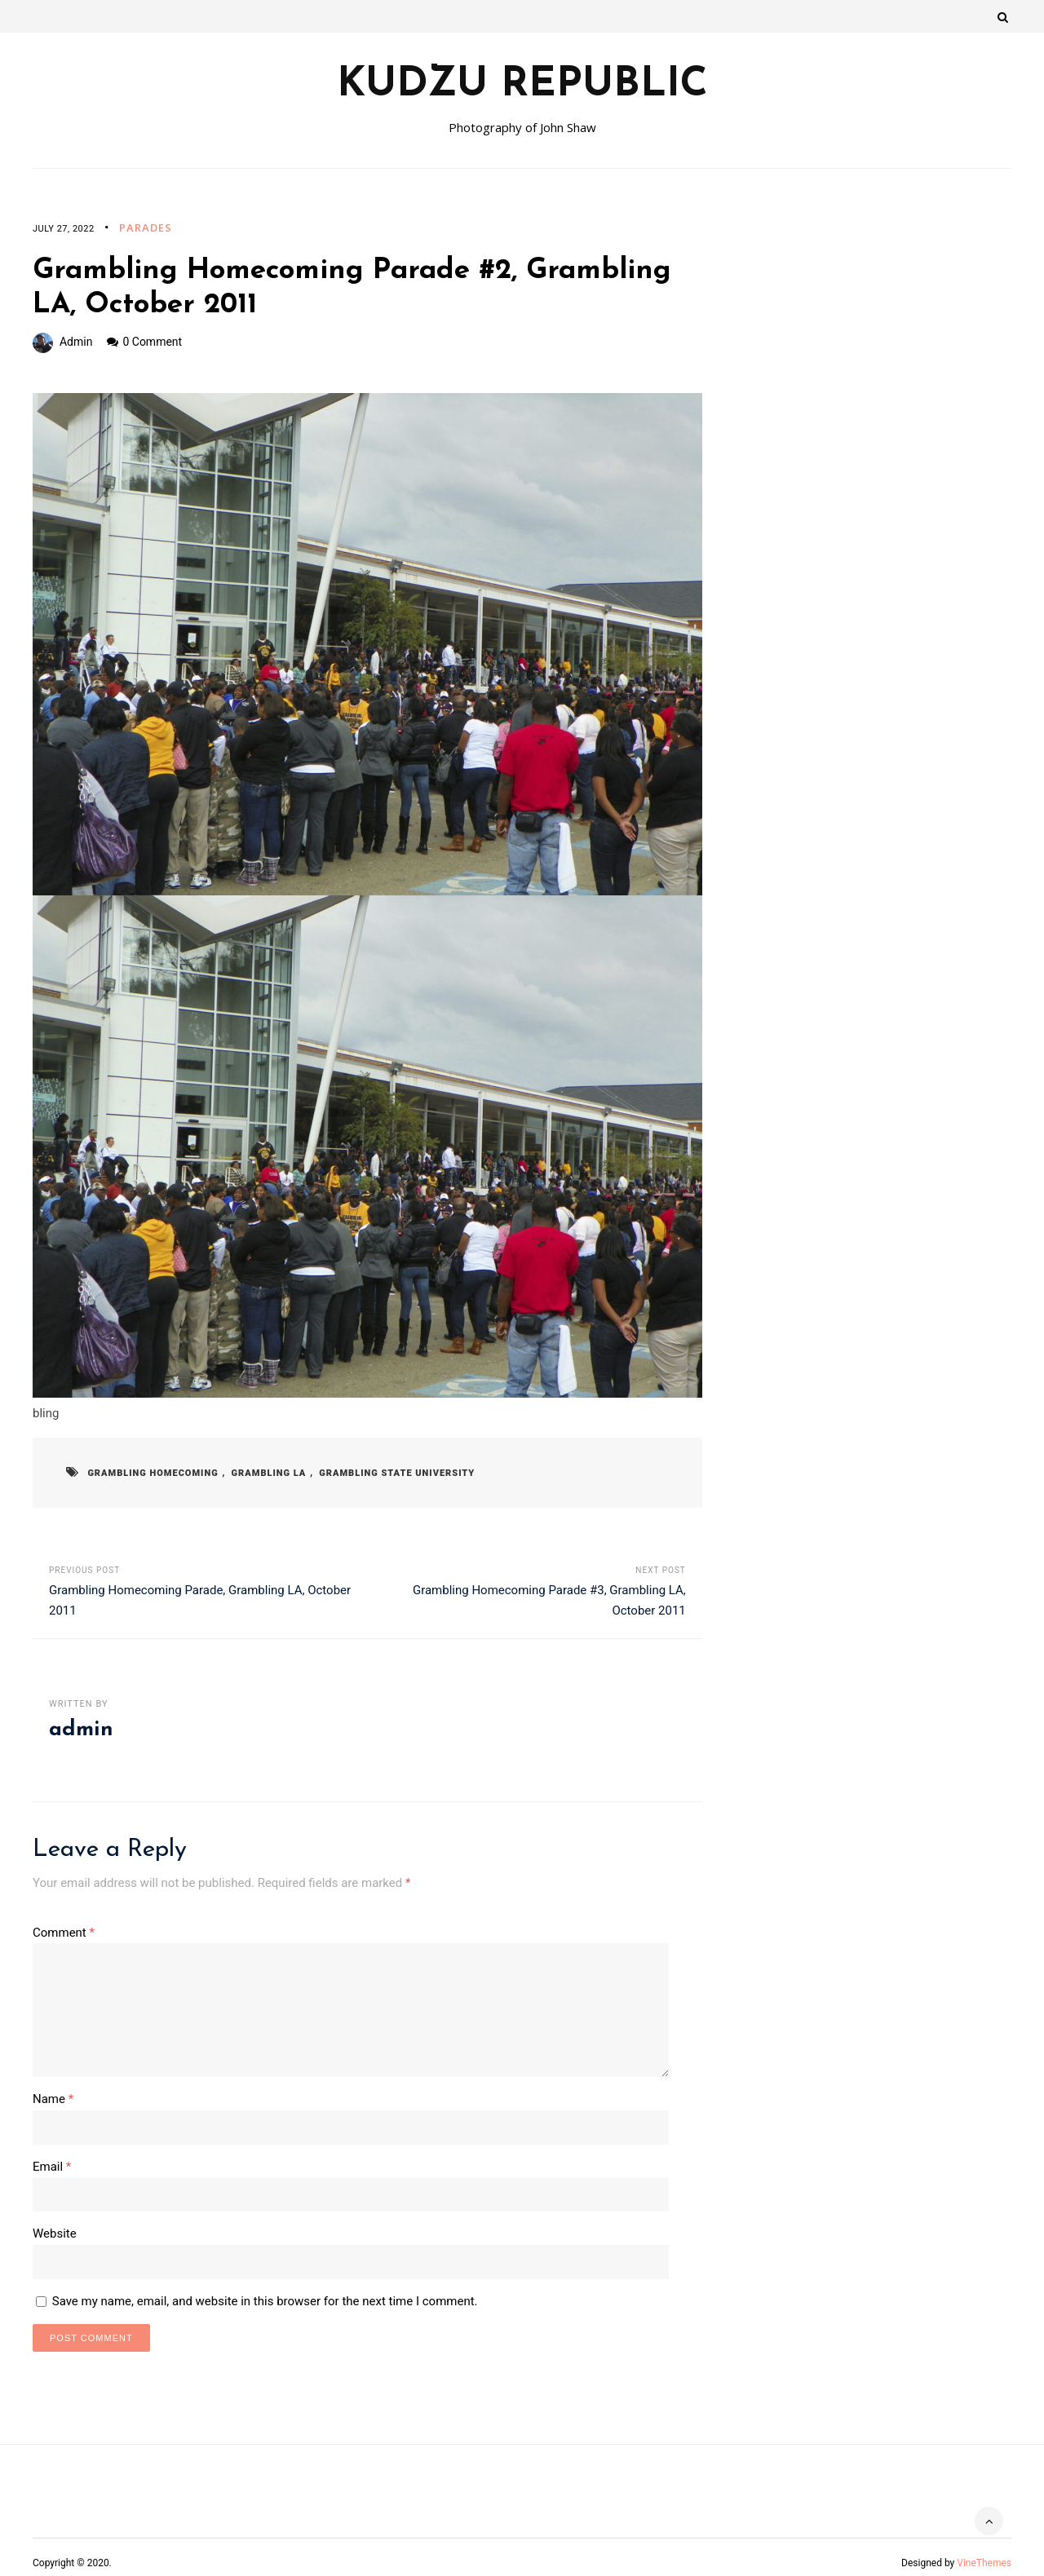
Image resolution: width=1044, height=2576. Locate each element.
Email (52, 2158)
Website (55, 2223)
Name (53, 2092)
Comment (64, 1932)
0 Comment (152, 341)
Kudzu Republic (522, 85)
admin (76, 341)
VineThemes (984, 2551)
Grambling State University (377, 1473)
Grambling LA (256, 1473)
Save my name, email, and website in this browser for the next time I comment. (265, 2289)
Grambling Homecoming (149, 1473)
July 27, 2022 (64, 228)
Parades (145, 227)
